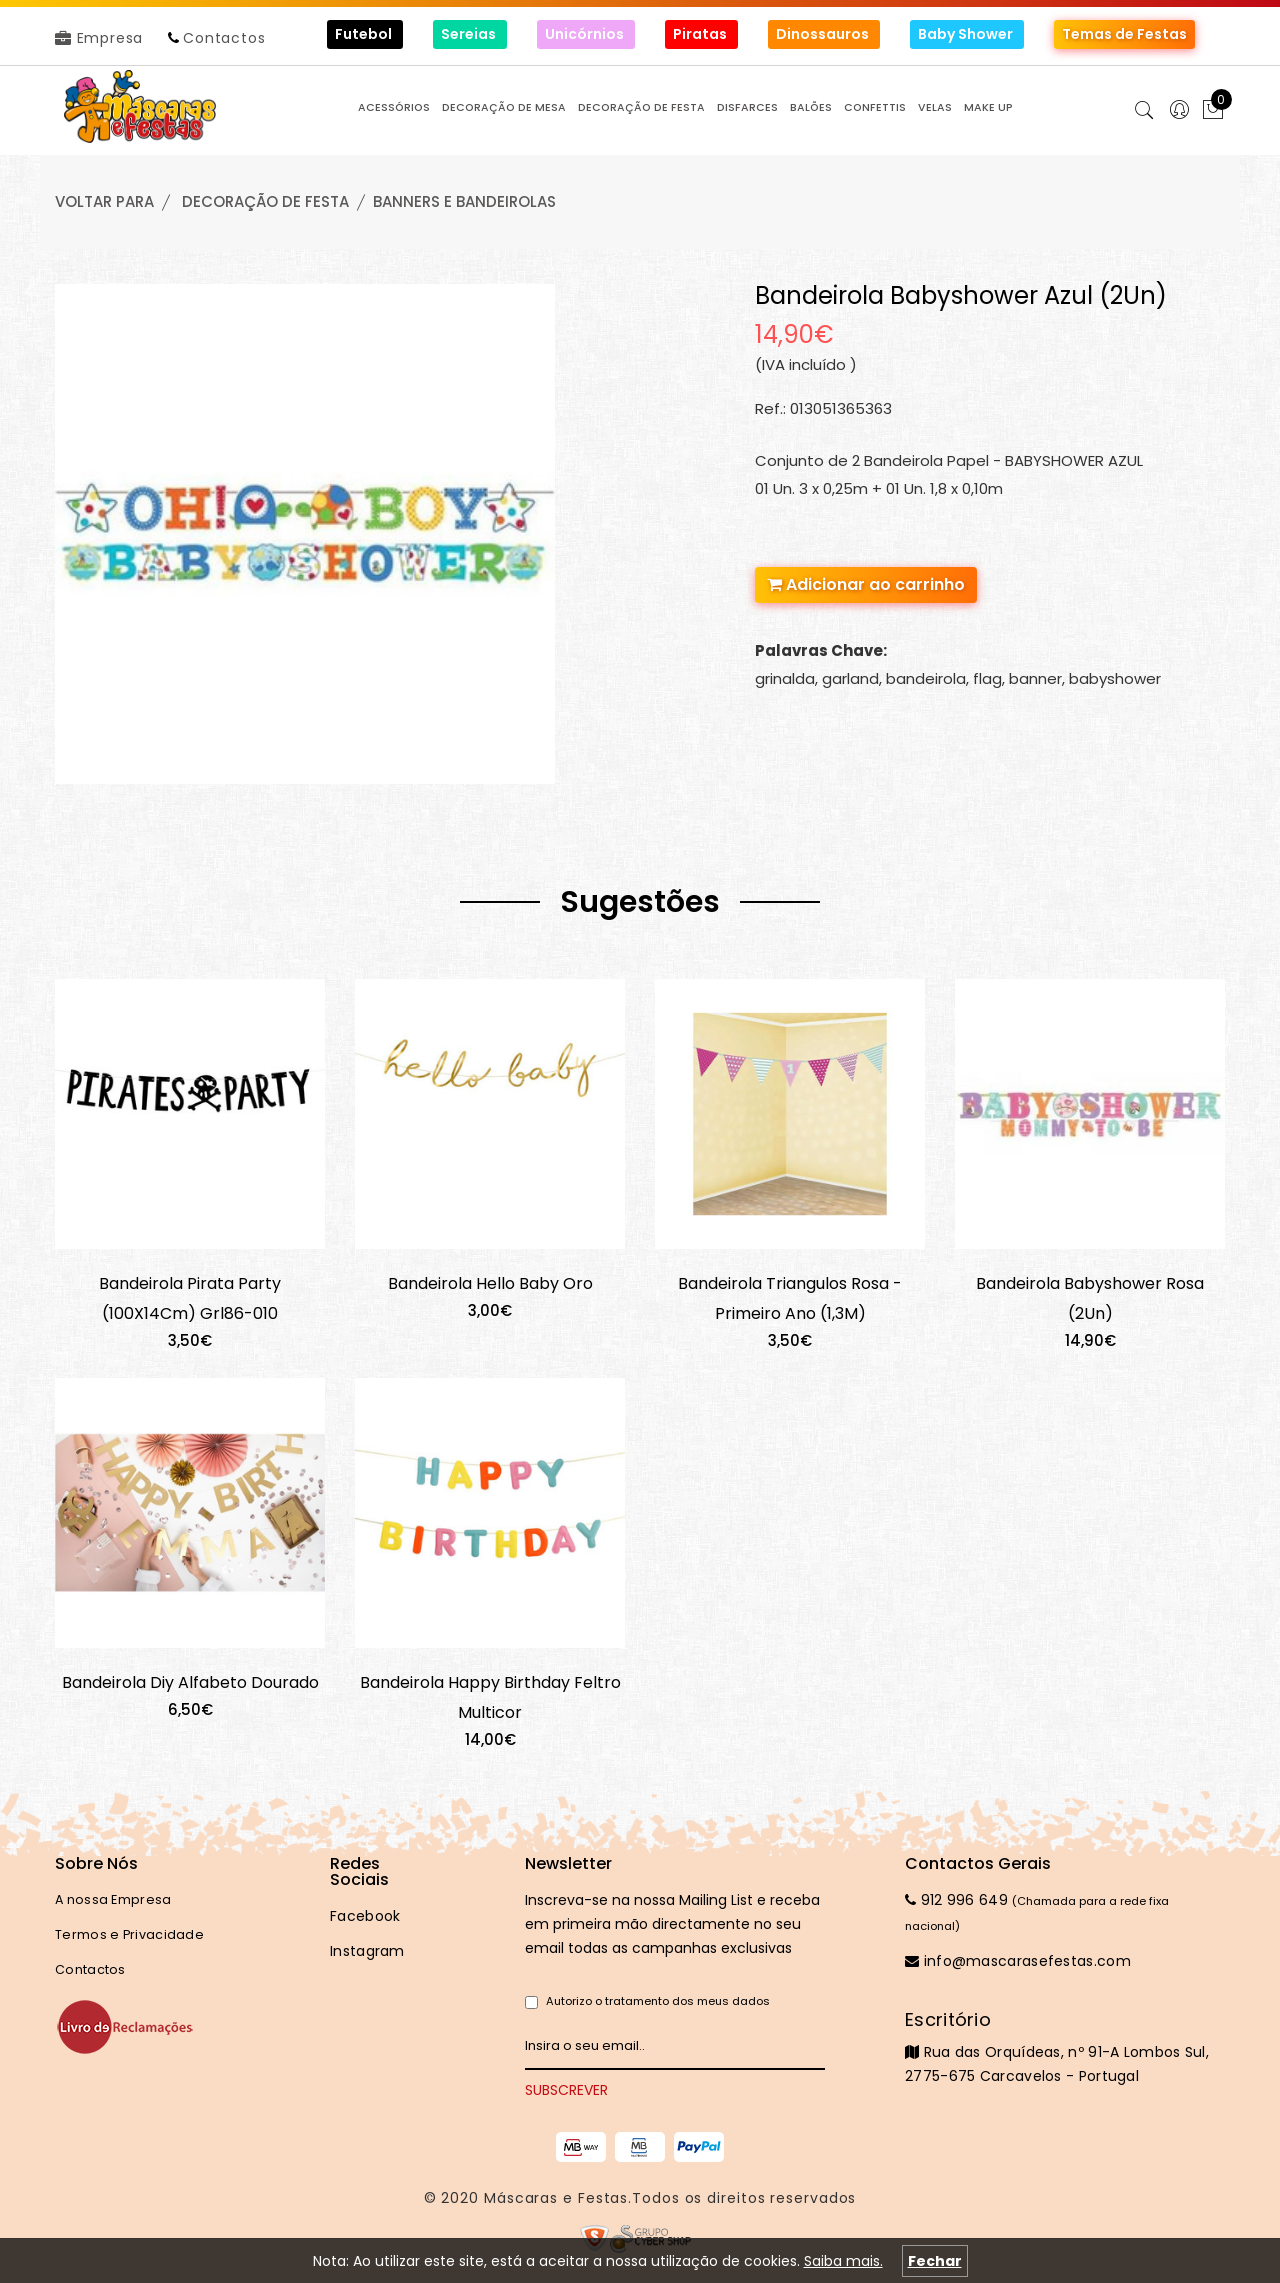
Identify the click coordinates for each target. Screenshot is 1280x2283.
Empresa (99, 38)
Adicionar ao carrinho (866, 584)
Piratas (701, 34)
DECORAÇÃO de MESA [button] (504, 107)
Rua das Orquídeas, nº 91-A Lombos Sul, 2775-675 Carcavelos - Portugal (1065, 2047)
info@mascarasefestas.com (1018, 1961)
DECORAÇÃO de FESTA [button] (641, 107)
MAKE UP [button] (988, 107)
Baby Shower (967, 34)
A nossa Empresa (113, 1899)
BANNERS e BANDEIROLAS (464, 201)
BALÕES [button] (811, 107)
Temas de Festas (1124, 34)
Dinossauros (824, 34)
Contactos (224, 38)
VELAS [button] (935, 107)
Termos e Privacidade (129, 1934)
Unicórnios (586, 34)
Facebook (365, 1916)
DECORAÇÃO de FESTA (265, 201)
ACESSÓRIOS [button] (394, 107)
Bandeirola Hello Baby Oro (490, 1283)
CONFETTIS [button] (875, 107)
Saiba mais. (843, 2261)
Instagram (367, 1951)
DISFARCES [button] (747, 107)
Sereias (470, 34)
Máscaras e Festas (556, 2198)
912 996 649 (956, 1900)
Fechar (935, 2261)
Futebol (365, 34)
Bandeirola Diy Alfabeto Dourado (190, 1682)
